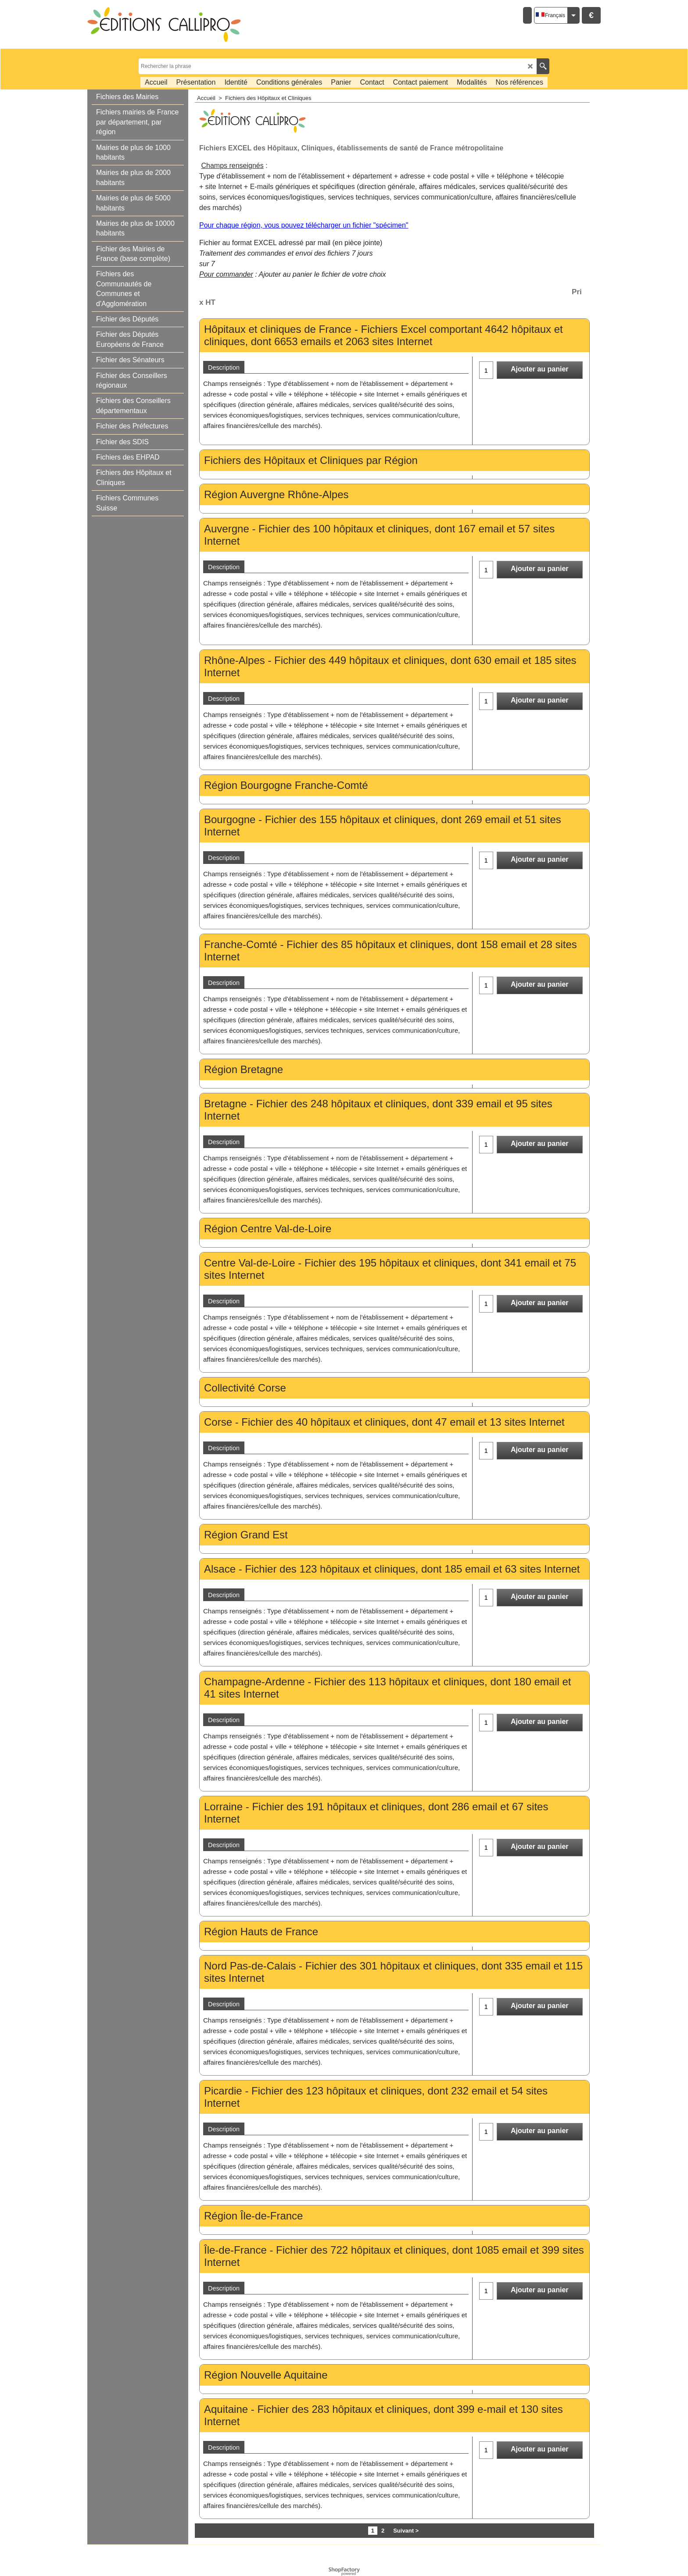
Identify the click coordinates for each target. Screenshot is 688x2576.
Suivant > (406, 2530)
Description (224, 367)
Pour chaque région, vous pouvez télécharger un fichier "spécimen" (303, 225)
